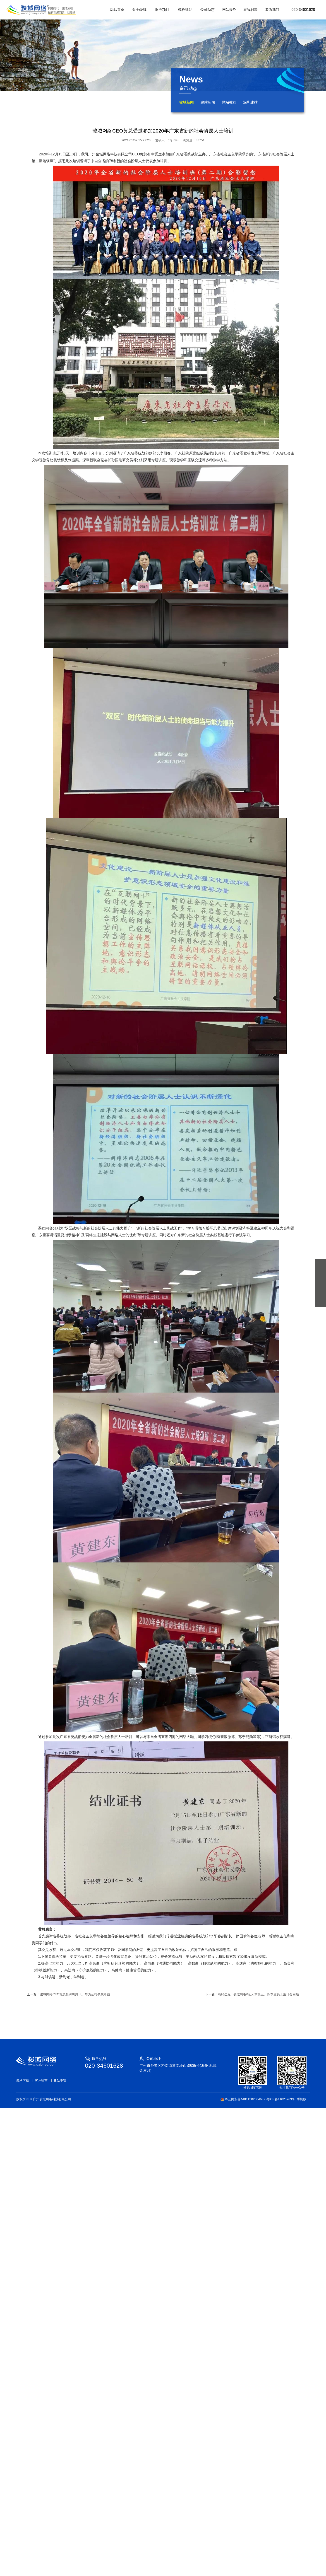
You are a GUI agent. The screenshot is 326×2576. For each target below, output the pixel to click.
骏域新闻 (186, 102)
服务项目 (162, 10)
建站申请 (60, 2080)
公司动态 (207, 10)
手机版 (301, 2099)
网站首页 (117, 10)
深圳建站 (250, 102)
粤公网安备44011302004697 (243, 2099)
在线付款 (250, 10)
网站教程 (229, 102)
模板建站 (185, 10)
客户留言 (41, 2080)
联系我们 (272, 10)
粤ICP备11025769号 (280, 2099)
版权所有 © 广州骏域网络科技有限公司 (43, 2099)
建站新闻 (208, 102)
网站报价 (229, 10)
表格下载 (22, 2080)
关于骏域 (139, 10)
